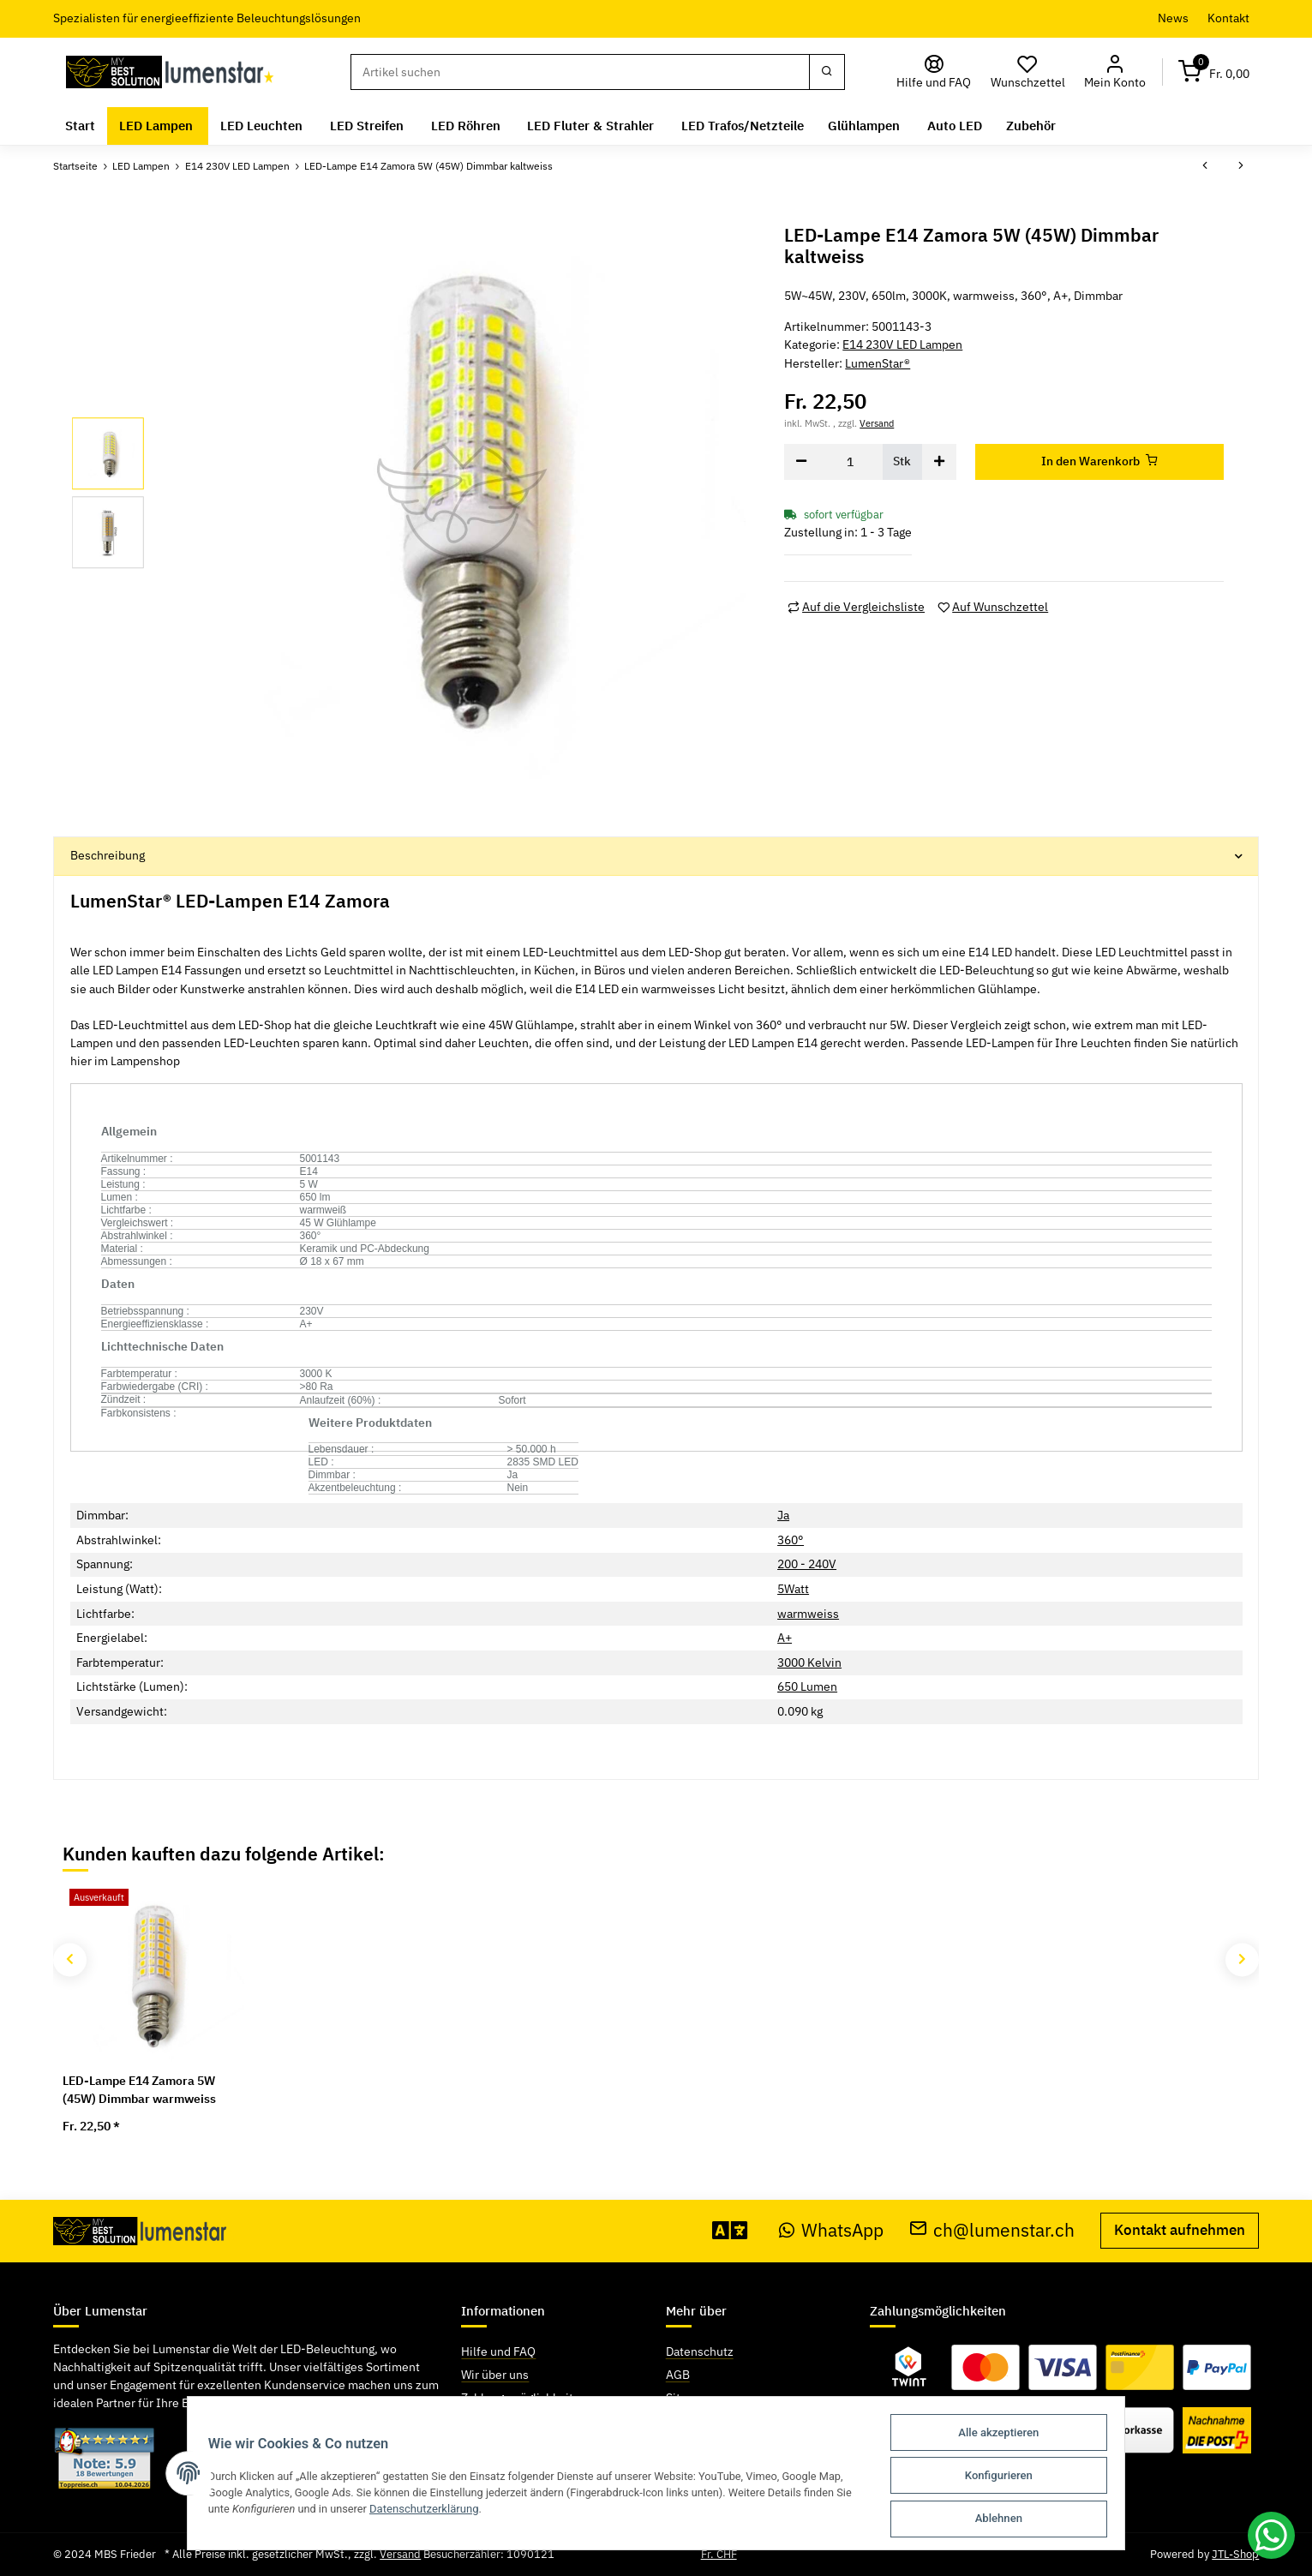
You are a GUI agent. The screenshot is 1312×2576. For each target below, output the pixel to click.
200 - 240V (806, 1564)
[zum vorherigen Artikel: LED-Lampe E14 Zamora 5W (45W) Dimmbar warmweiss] (1205, 166)
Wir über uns (495, 2374)
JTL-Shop (1235, 2554)
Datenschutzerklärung (421, 2510)
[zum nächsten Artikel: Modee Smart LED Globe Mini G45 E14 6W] (1241, 166)
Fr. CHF (719, 2554)
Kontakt (1228, 18)
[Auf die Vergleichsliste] (856, 607)
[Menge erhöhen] (939, 462)
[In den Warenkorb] (1099, 462)
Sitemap (688, 2397)
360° (790, 1540)
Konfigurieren (1006, 2477)
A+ (784, 1637)
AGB (678, 2374)
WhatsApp (831, 2230)
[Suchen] (580, 72)
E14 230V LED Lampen (902, 344)
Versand (877, 422)
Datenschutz (700, 2351)
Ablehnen (1006, 2519)
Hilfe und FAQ (498, 2351)
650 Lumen (807, 1686)
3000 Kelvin (809, 1662)
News (1173, 18)
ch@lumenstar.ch (992, 2230)
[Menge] (851, 462)
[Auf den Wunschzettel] (992, 607)
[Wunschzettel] (1027, 72)
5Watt (793, 1589)
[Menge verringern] (801, 462)
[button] (1115, 72)
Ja (783, 1515)
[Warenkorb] (1213, 72)
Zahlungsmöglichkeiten (524, 2397)
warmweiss (808, 1613)
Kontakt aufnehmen (1179, 2229)
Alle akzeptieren (1006, 2435)
